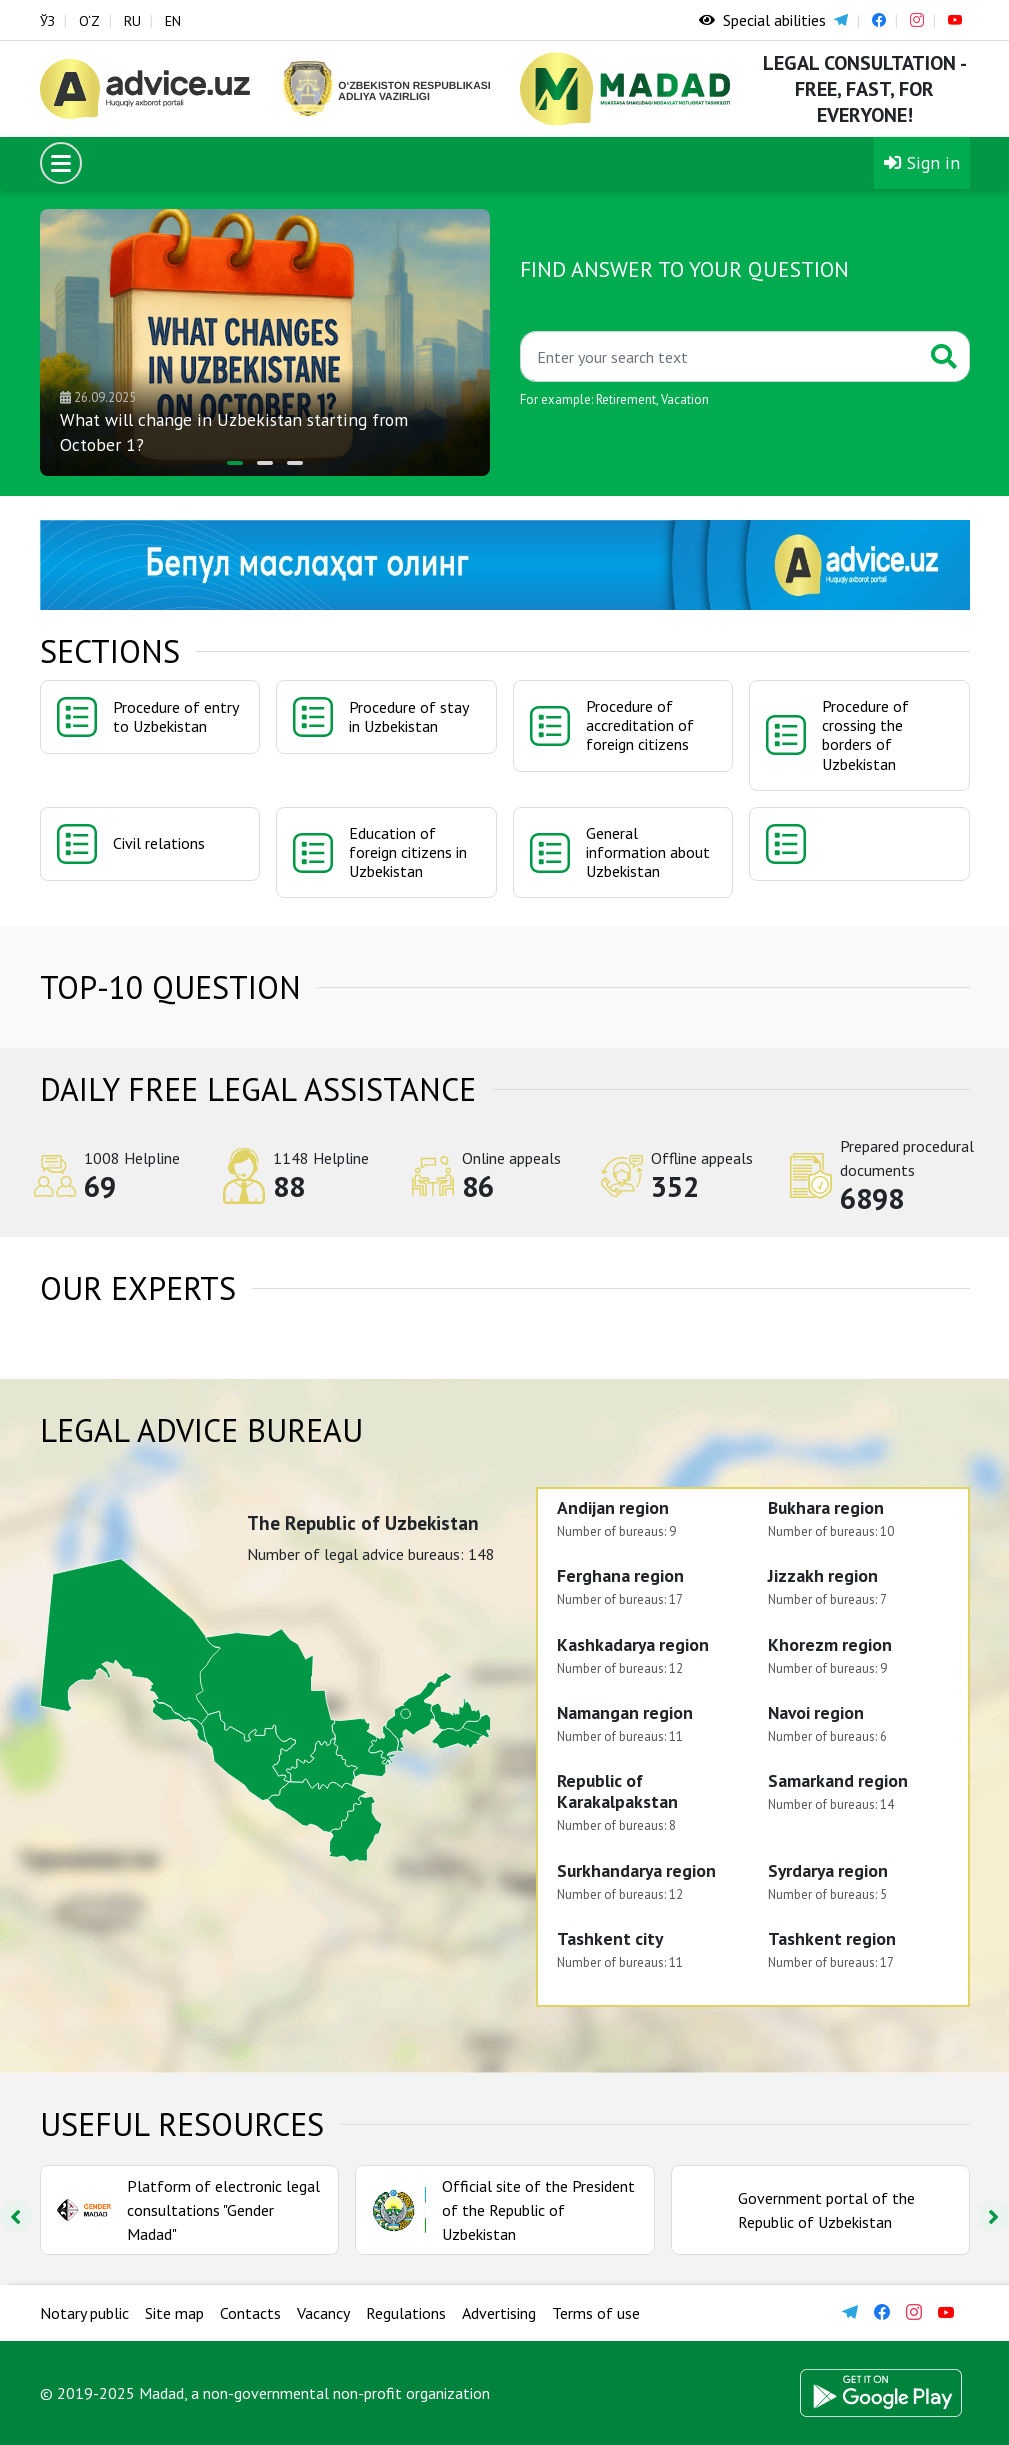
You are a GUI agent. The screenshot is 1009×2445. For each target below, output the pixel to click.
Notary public (84, 2313)
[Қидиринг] (720, 356)
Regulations (406, 2313)
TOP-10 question (170, 987)
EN (173, 21)
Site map (174, 2313)
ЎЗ (47, 21)
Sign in (922, 162)
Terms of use (596, 2313)
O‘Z (89, 21)
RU (132, 21)
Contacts (250, 2313)
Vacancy (323, 2313)
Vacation (685, 399)
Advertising (499, 2313)
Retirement (626, 399)
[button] (235, 463)
